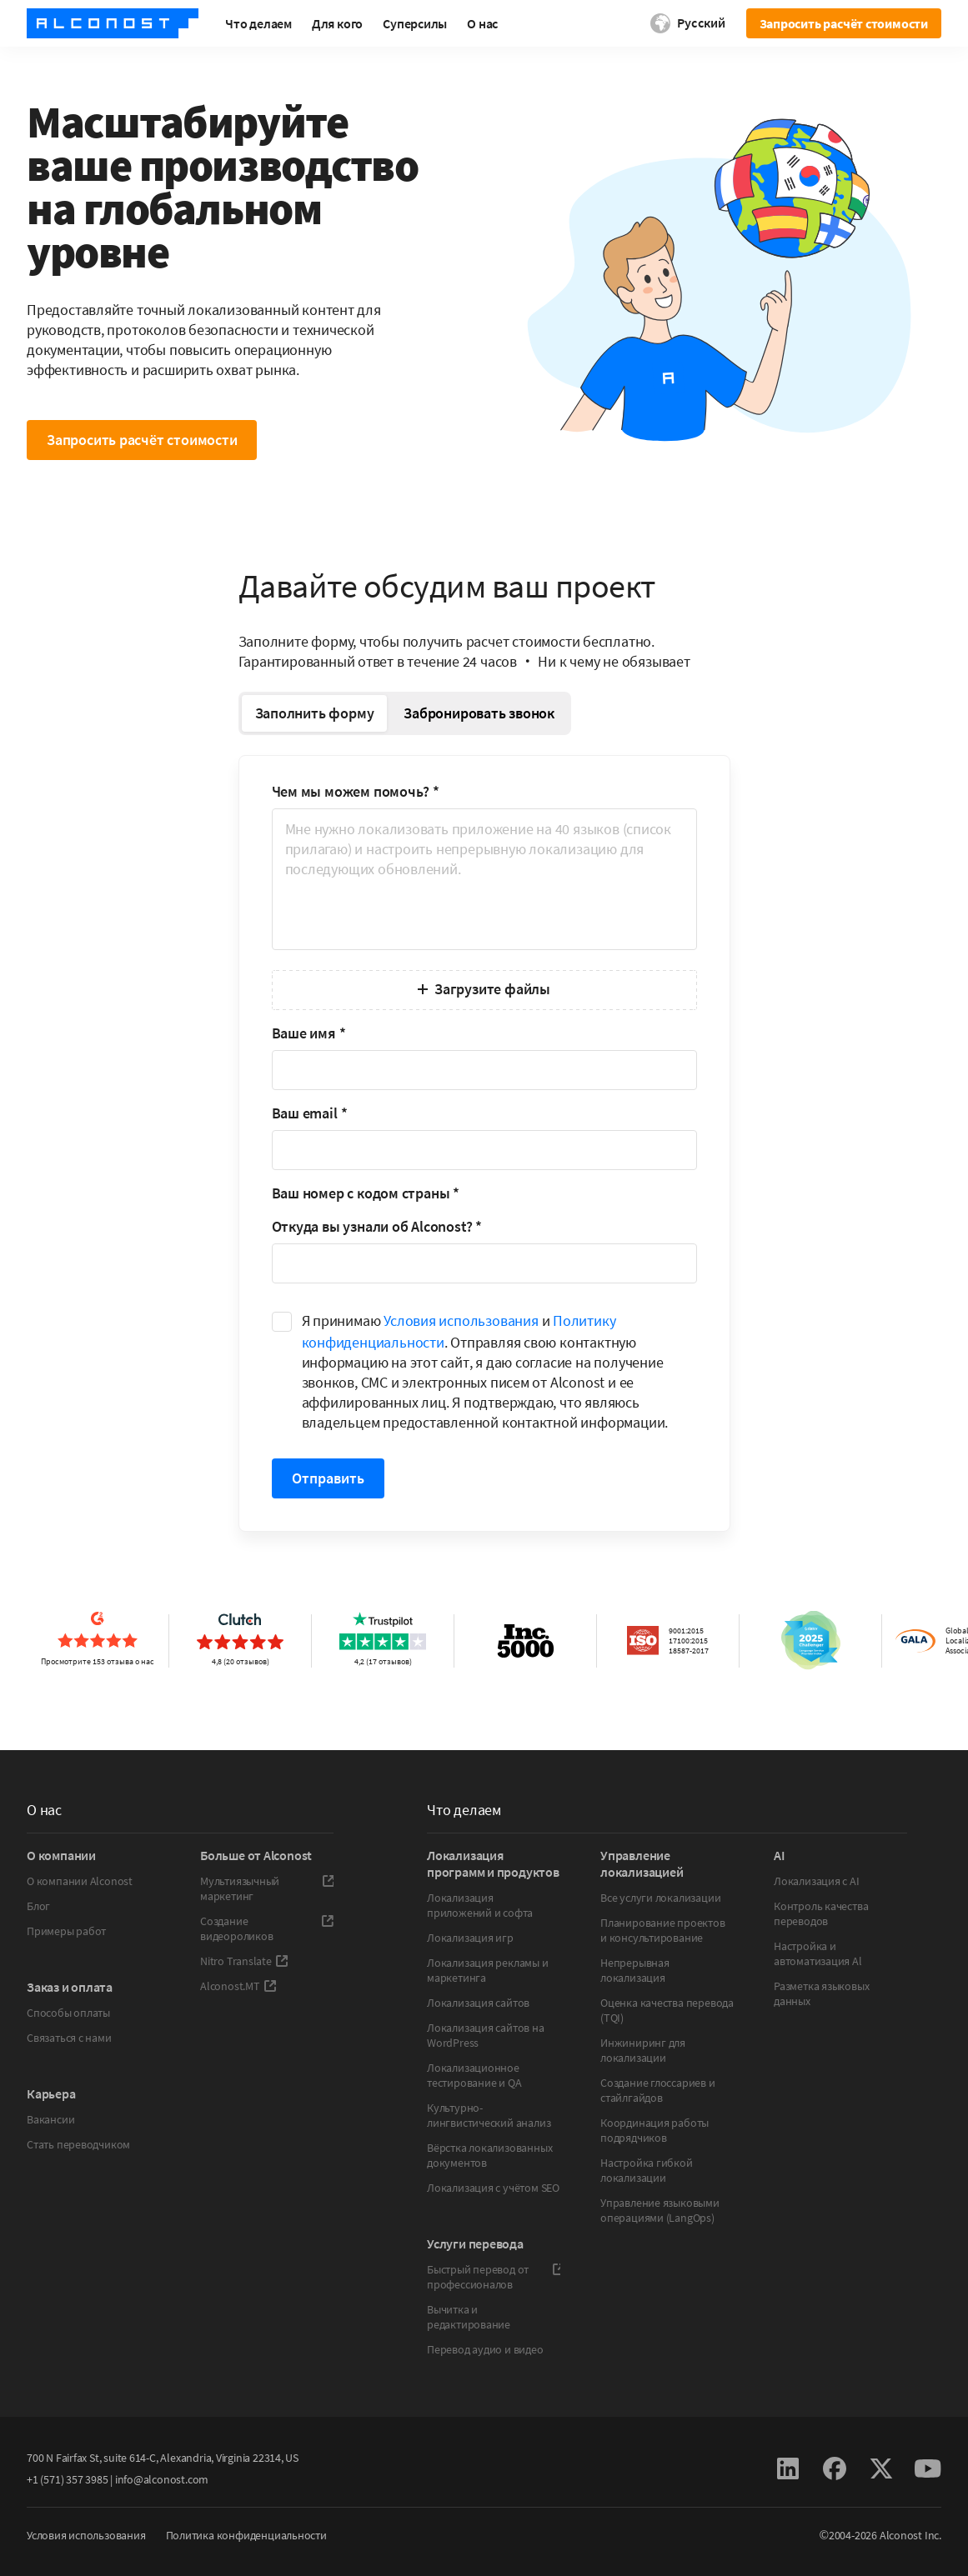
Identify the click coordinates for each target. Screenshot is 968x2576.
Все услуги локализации (660, 1897)
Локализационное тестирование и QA (474, 2075)
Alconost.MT (238, 1985)
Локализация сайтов (478, 2002)
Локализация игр (470, 1937)
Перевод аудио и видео (485, 2349)
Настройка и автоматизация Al (818, 1953)
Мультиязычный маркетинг (267, 1888)
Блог (38, 1905)
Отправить (328, 1478)
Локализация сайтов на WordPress (485, 2035)
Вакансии (50, 2119)
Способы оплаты (68, 2012)
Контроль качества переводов (821, 1913)
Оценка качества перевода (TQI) (667, 2010)
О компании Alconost (80, 1880)
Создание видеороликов (267, 1928)
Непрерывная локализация (635, 1970)
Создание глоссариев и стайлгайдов (657, 2090)
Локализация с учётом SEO (493, 2187)
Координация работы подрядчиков (654, 2130)
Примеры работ (66, 1930)
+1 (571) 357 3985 (67, 2479)
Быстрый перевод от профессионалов (493, 2277)
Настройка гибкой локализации (646, 2170)
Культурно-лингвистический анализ (488, 2115)
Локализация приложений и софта (480, 1905)
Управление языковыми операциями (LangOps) (660, 2210)
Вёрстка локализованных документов (489, 2155)
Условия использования (461, 1320)
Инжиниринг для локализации (642, 2050)
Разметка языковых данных (821, 1993)
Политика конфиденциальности (246, 2535)
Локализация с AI (817, 1880)
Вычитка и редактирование (468, 2317)
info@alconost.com (161, 2479)
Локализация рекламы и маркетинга (488, 1970)
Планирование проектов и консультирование (662, 1930)
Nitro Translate (244, 1960)
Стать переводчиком (78, 2144)
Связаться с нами (69, 2037)
